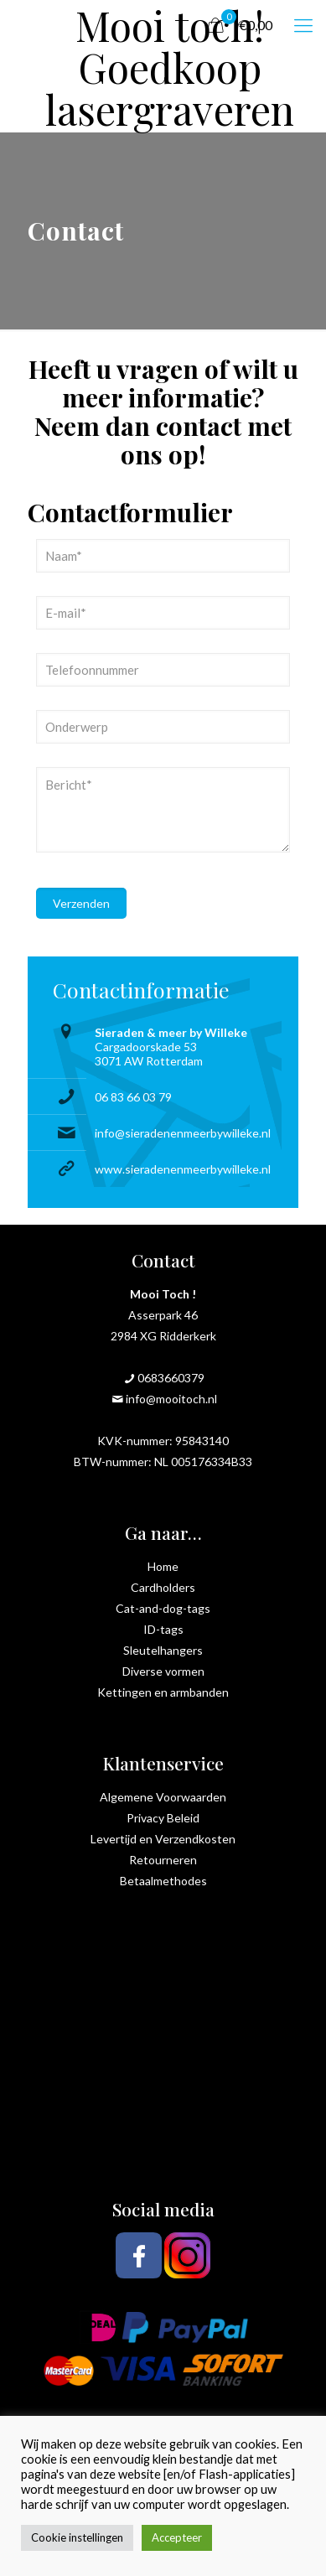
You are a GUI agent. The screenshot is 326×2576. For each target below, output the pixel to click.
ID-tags (163, 1629)
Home (163, 1566)
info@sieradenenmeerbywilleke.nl (183, 1133)
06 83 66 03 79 (133, 1097)
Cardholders (163, 1587)
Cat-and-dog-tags (163, 1608)
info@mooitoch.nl (171, 1399)
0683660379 (170, 1378)
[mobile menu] (303, 25)
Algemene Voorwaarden (163, 1797)
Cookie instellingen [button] (77, 2537)
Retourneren (163, 1860)
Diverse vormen (163, 1671)
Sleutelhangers (163, 1650)
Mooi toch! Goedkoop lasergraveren (169, 25)
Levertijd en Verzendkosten (163, 1839)
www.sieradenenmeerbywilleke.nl (183, 1169)
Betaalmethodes (163, 1881)
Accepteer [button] (177, 2537)
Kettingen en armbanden (163, 1692)
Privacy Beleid (163, 1818)
